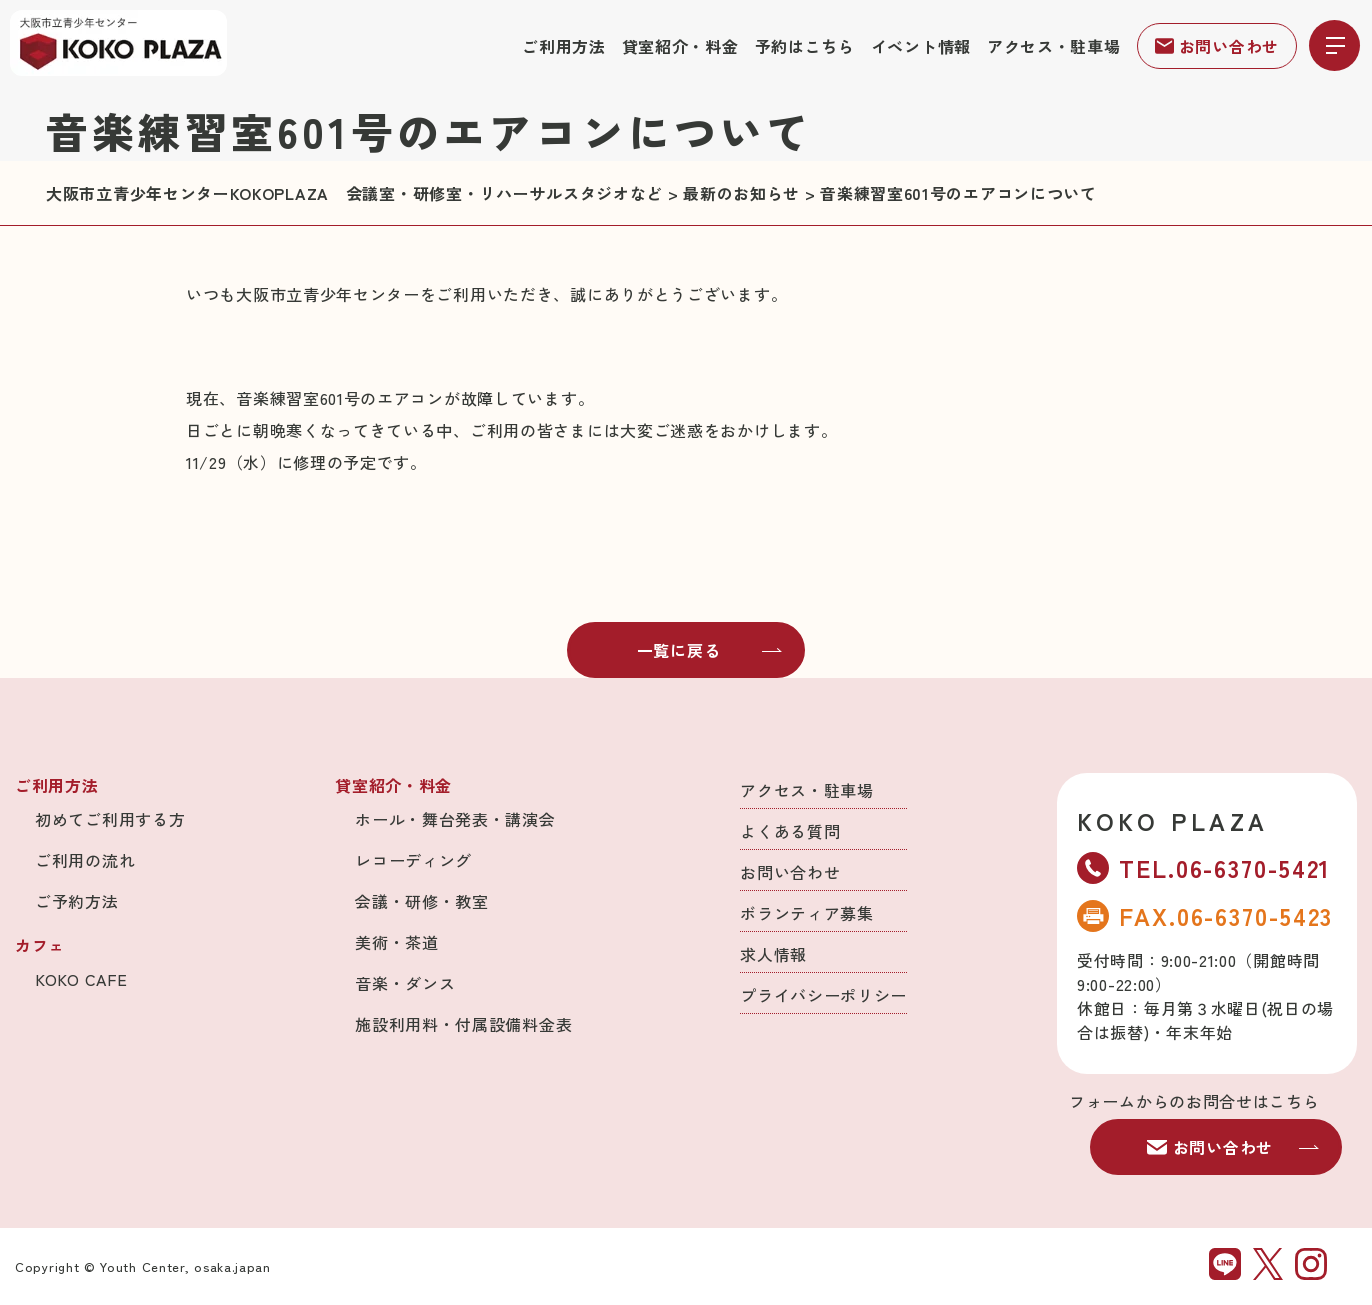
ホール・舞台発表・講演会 (455, 819)
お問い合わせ (1217, 46)
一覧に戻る (710, 650)
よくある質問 (790, 831)
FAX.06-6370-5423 (1205, 915)
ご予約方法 (77, 901)
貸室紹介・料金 (680, 46)
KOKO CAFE (81, 979)
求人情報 (773, 954)
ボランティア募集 (807, 913)
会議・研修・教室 (422, 901)
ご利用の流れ (85, 860)
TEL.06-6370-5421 (1204, 867)
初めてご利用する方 (110, 819)
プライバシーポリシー (823, 995)
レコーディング (413, 860)
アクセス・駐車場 (1054, 46)
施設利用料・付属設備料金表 (463, 1024)
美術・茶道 (397, 942)
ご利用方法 (564, 46)
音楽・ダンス (405, 983)
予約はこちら (805, 46)
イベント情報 (921, 46)
